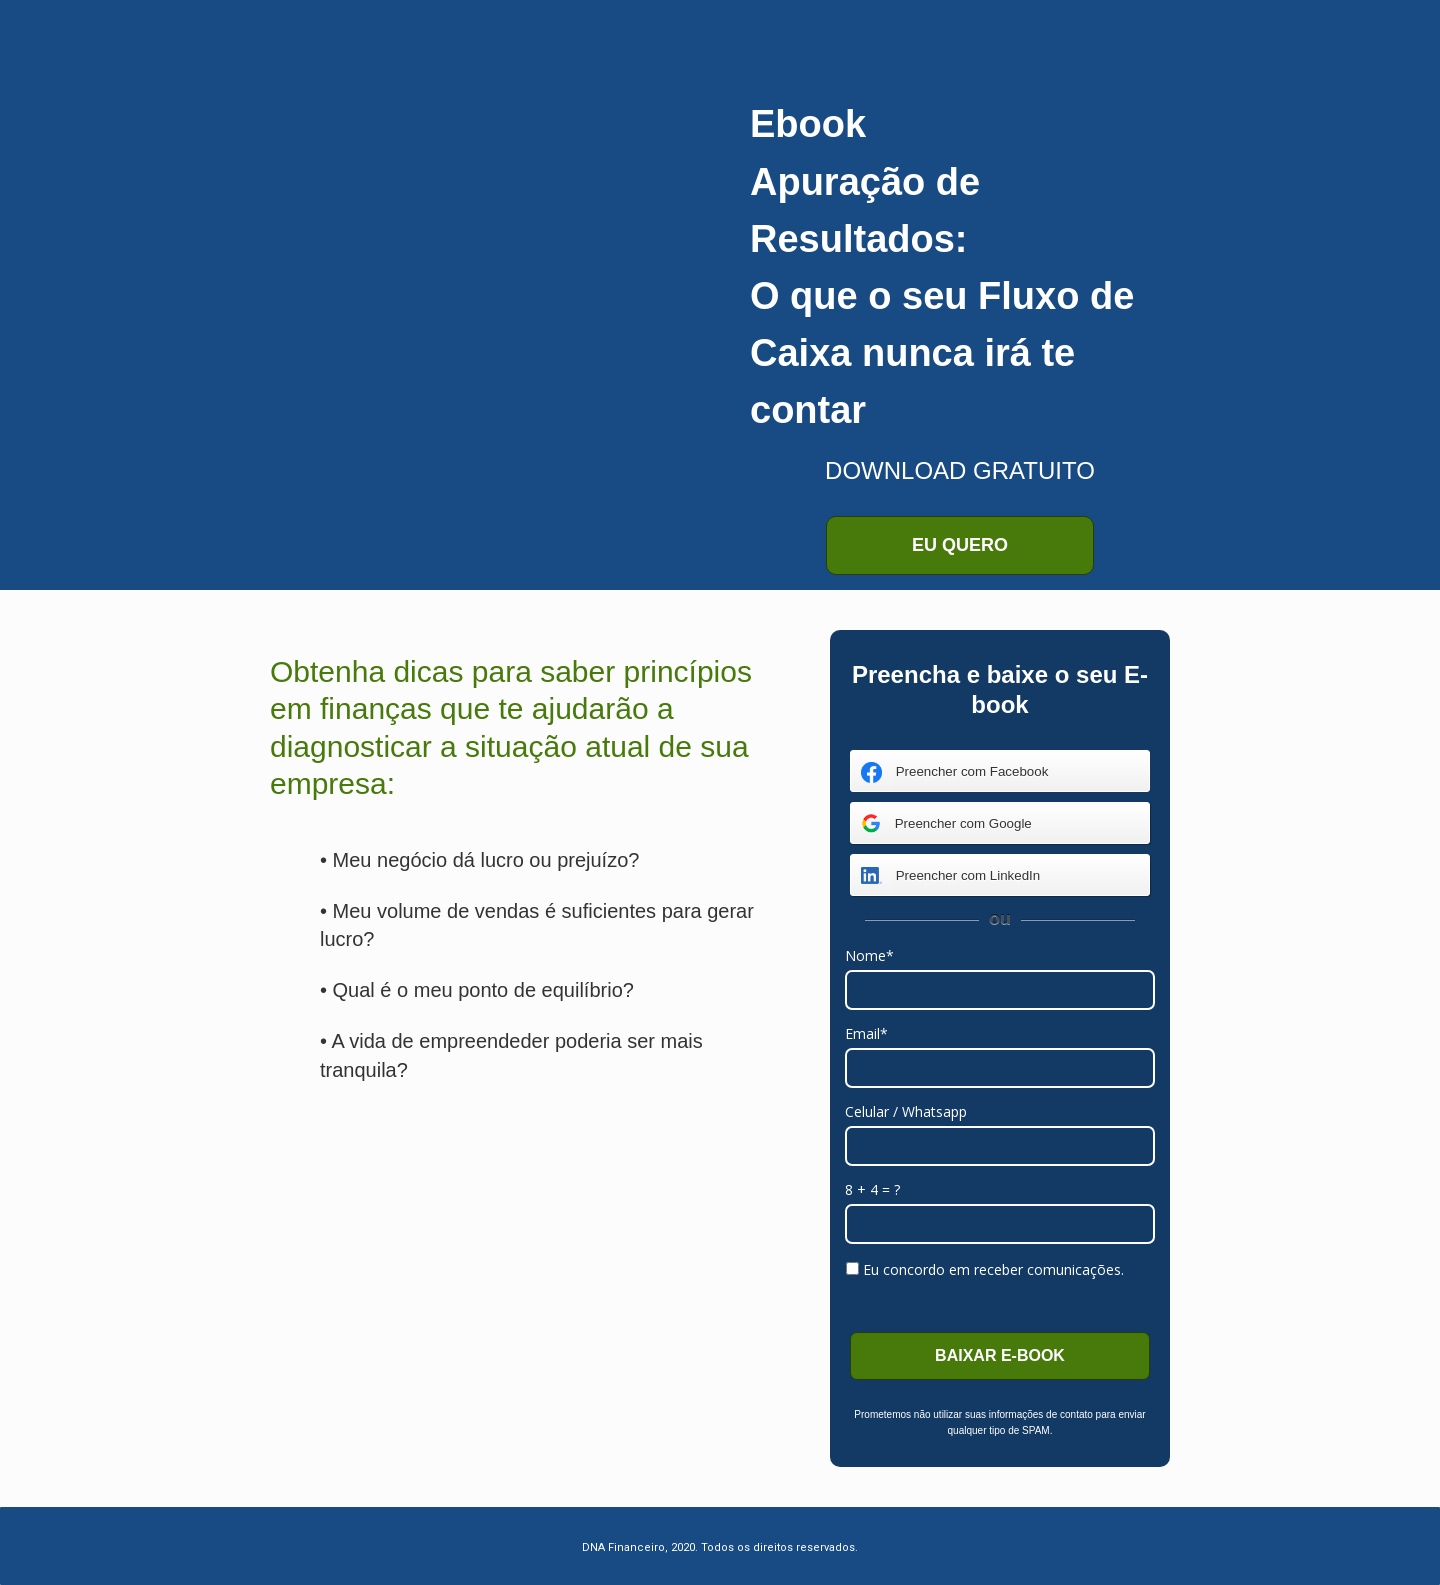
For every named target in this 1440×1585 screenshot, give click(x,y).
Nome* (869, 956)
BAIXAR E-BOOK (1000, 1355)
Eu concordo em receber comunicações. (985, 1270)
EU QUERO (960, 545)
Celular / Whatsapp (906, 1112)
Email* (866, 1034)
